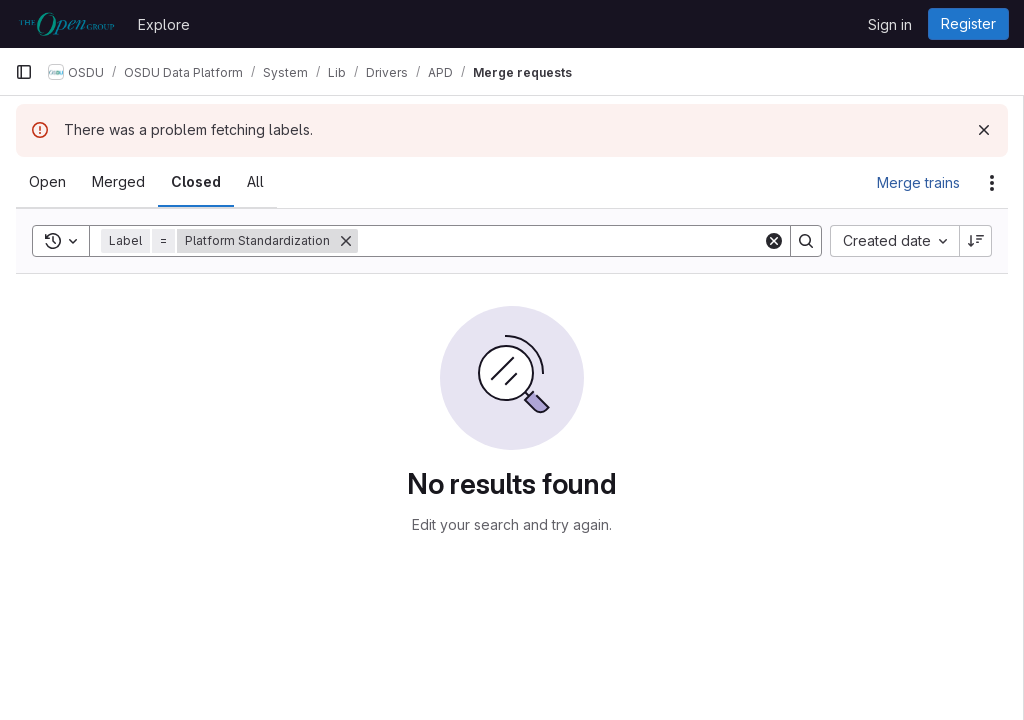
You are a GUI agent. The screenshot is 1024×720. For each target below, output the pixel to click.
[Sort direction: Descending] (976, 241)
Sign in (890, 24)
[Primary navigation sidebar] (24, 72)
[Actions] (992, 183)
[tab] (47, 182)
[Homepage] (66, 24)
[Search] (560, 241)
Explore (164, 24)
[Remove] (346, 241)
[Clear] (774, 241)
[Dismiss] (984, 130)
